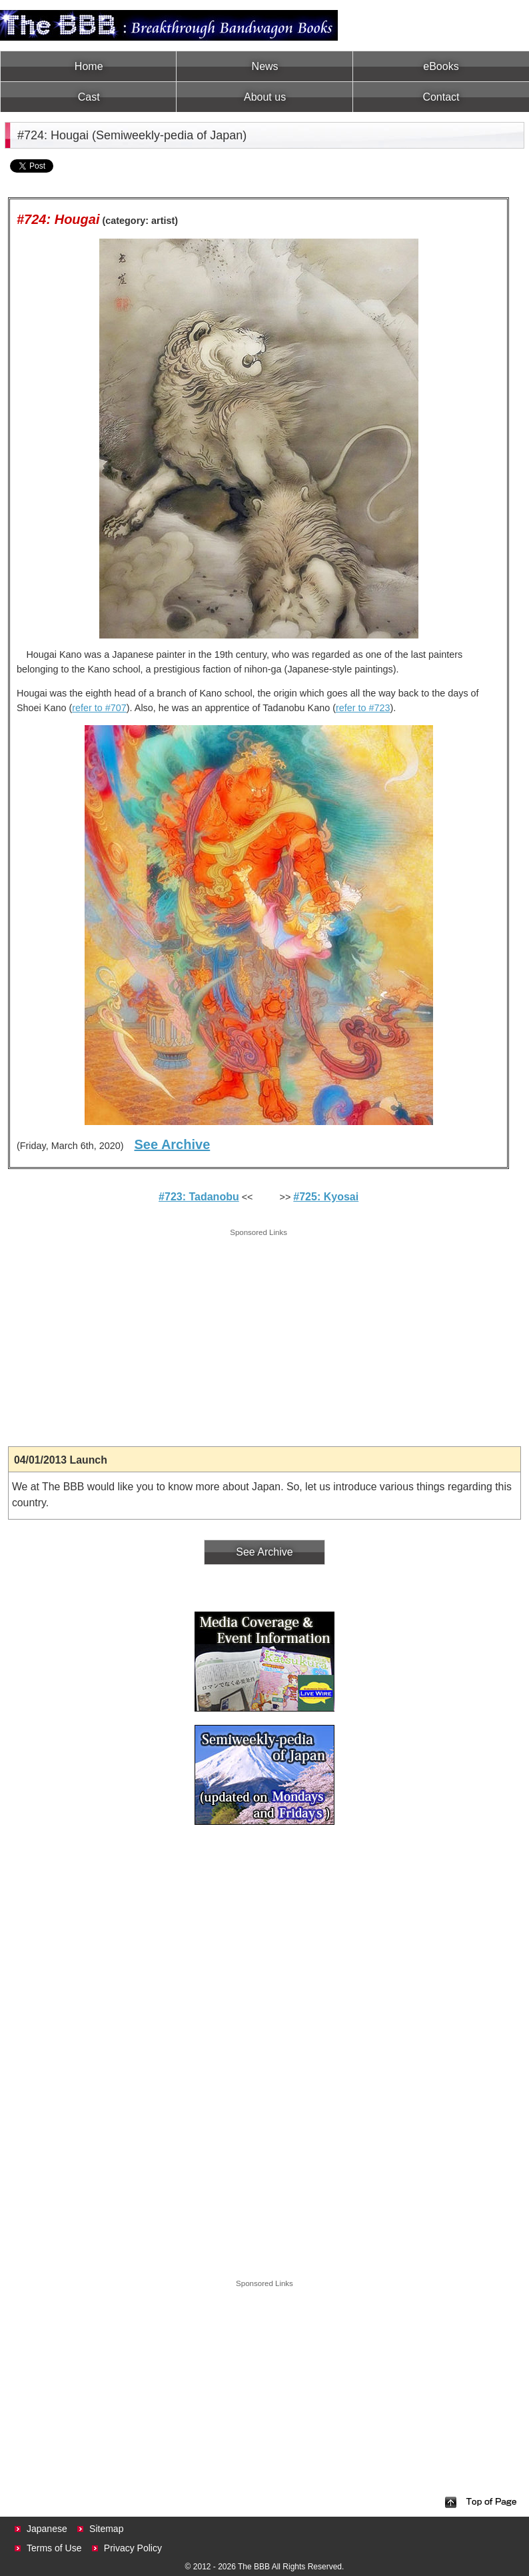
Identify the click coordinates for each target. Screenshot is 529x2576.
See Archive (172, 1144)
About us (265, 97)
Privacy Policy (133, 2548)
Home (89, 66)
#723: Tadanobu (199, 1196)
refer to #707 (99, 707)
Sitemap (106, 2528)
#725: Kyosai (325, 1196)
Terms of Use (54, 2548)
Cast (89, 97)
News (265, 66)
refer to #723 (363, 707)
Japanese (47, 2528)
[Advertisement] (258, 1333)
